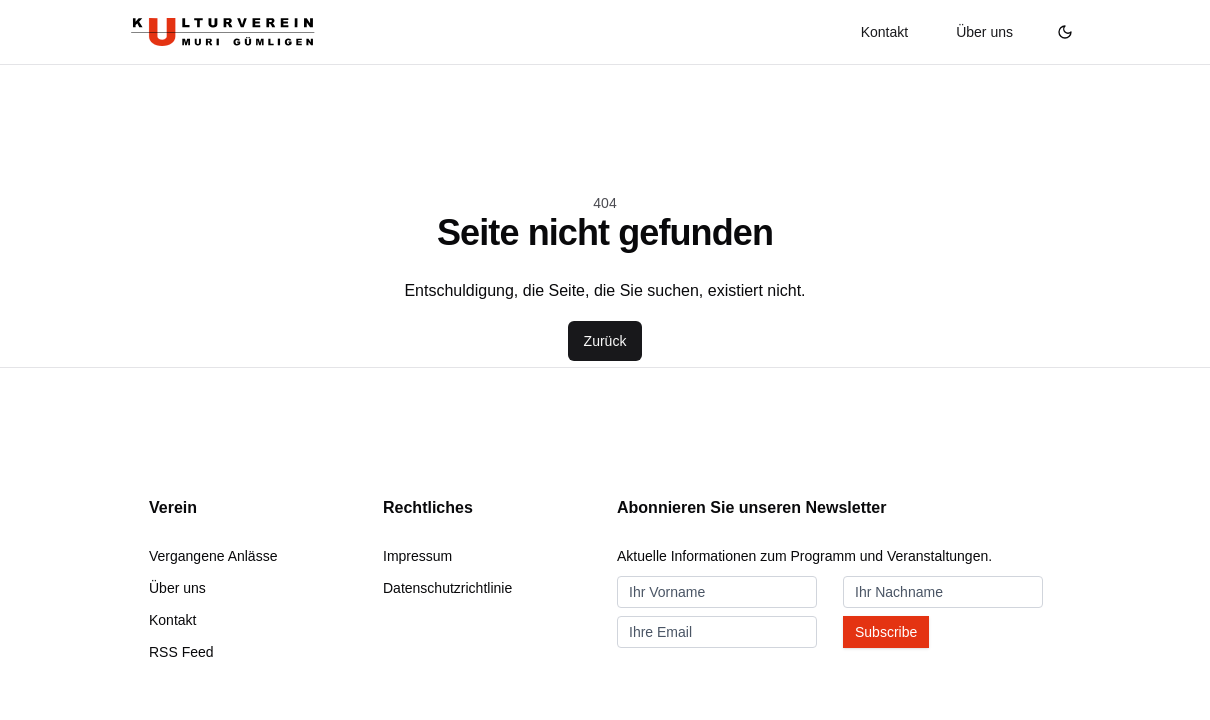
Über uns (984, 32)
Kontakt (884, 32)
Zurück (605, 341)
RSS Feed (181, 652)
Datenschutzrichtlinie (447, 588)
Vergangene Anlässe (213, 556)
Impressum (417, 556)
